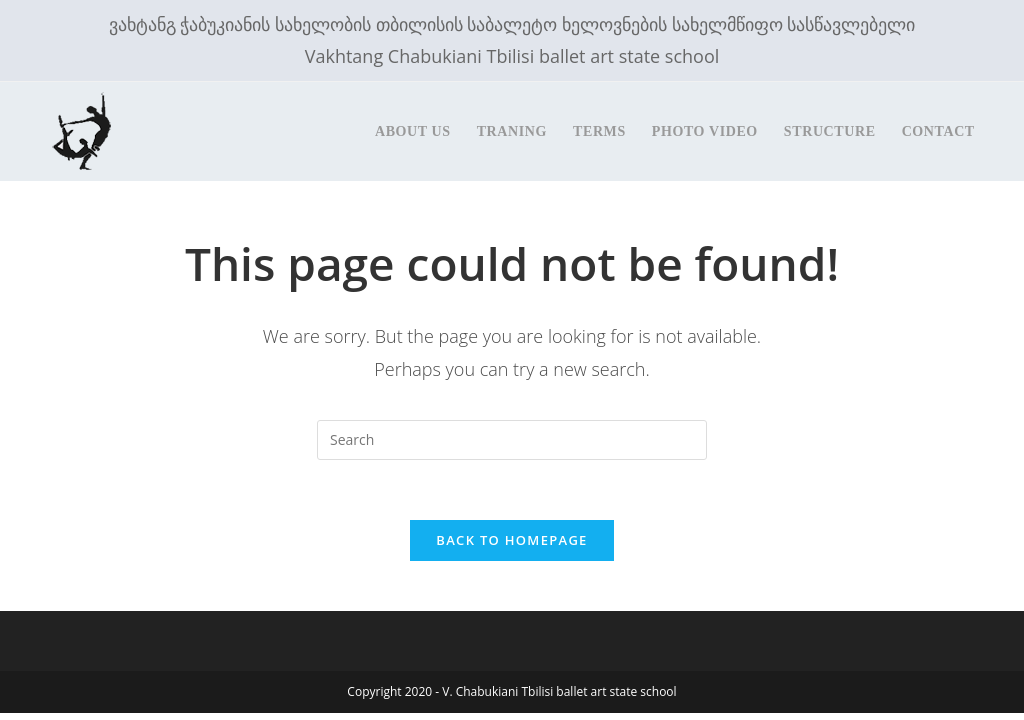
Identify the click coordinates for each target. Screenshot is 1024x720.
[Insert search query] (512, 440)
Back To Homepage (511, 540)
